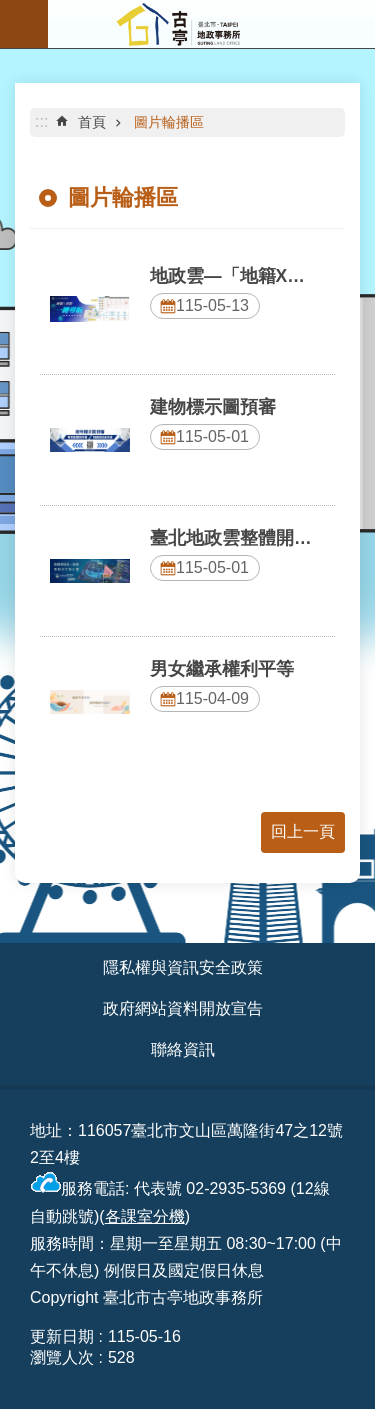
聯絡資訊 (183, 1049)
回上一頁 (303, 831)
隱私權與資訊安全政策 (183, 967)
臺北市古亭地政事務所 (211, 24)
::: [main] (41, 121)
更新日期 (62, 1336)
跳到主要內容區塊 (10, 10)
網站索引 (24, 24)
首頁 (92, 122)
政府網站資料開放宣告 (183, 1008)
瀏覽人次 (62, 1357)
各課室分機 (145, 1216)
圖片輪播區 (169, 122)
